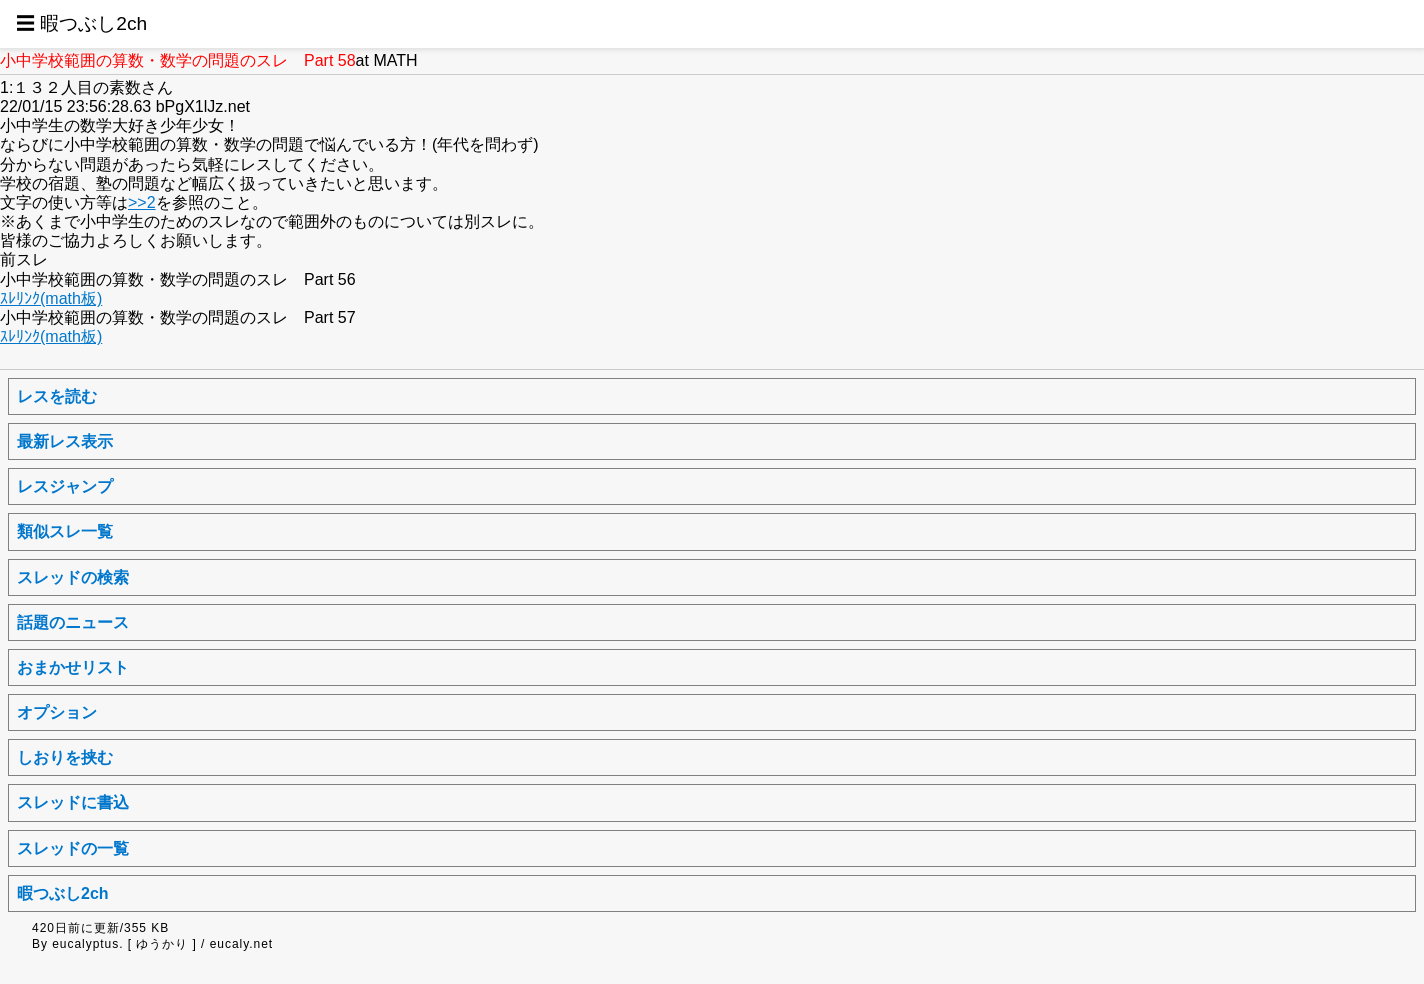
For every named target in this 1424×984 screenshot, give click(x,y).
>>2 (142, 202)
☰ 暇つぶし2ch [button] (81, 23)
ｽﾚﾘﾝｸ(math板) (51, 298)
